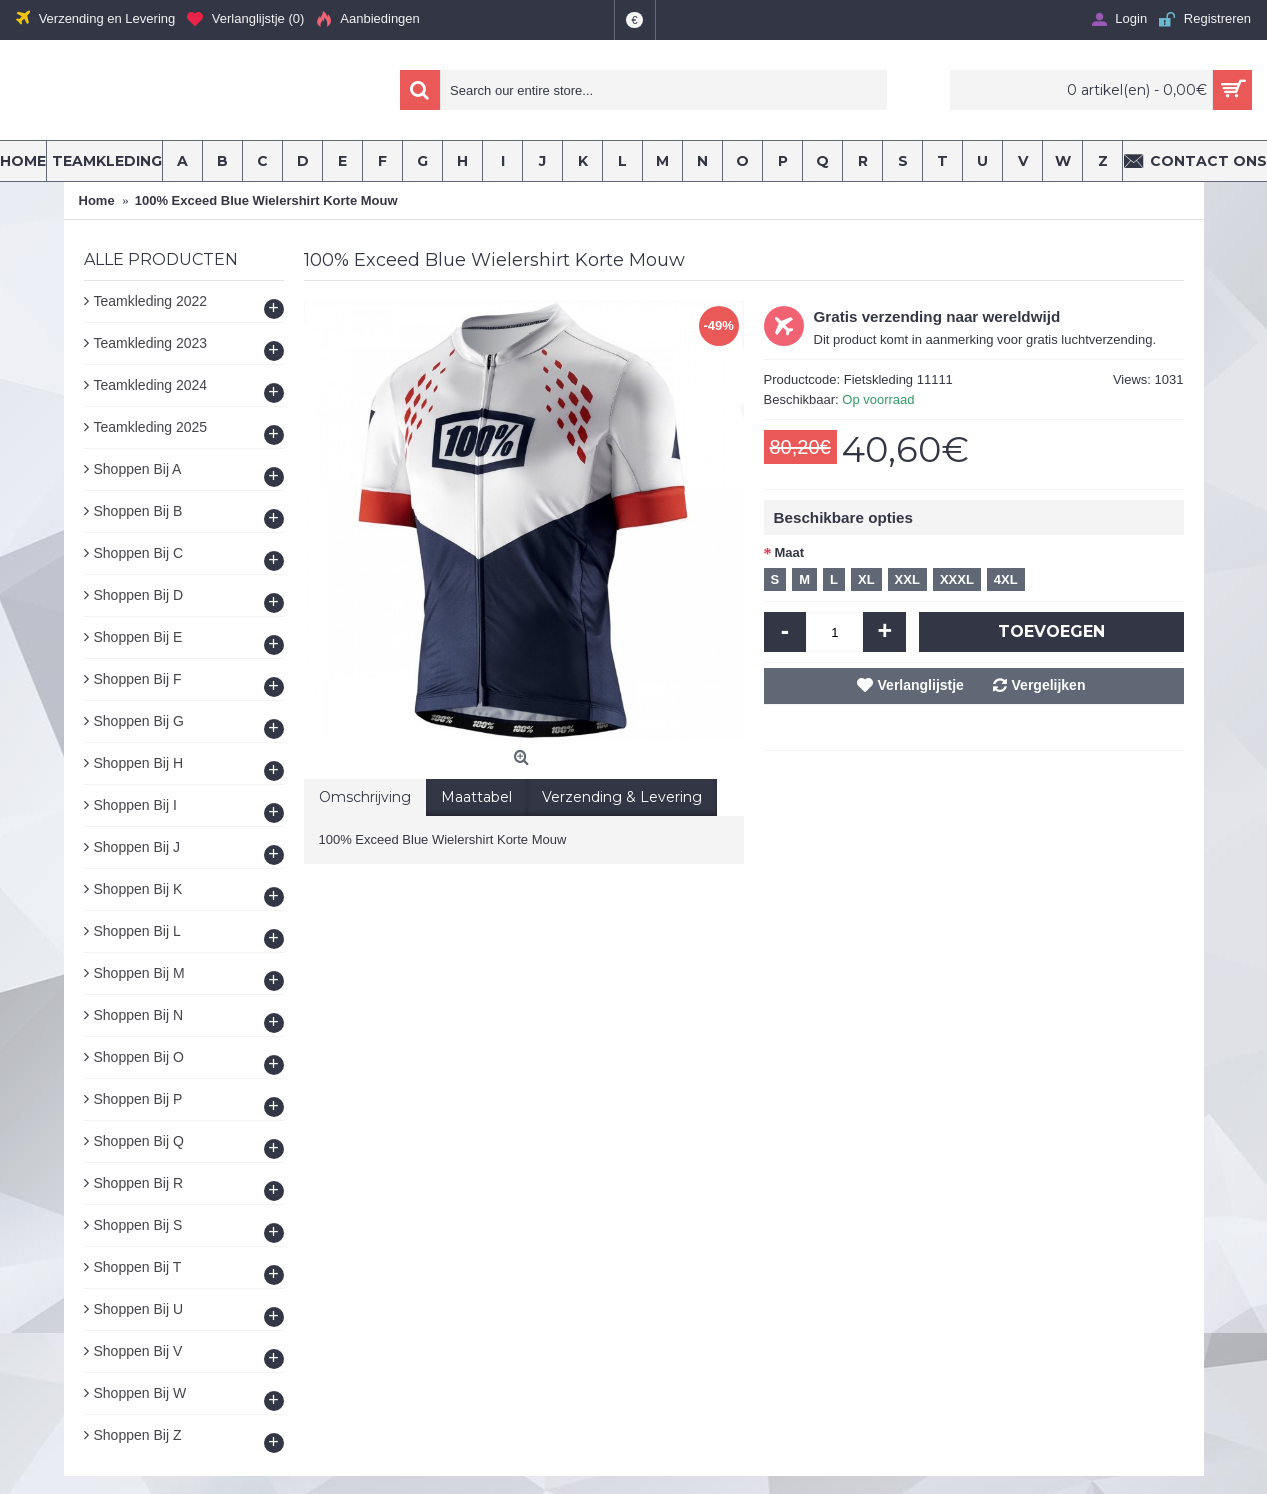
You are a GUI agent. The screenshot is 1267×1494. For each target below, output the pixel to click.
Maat (790, 552)
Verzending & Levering (622, 797)
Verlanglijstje (921, 685)
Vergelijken (1049, 685)
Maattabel (476, 797)
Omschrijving (365, 797)
